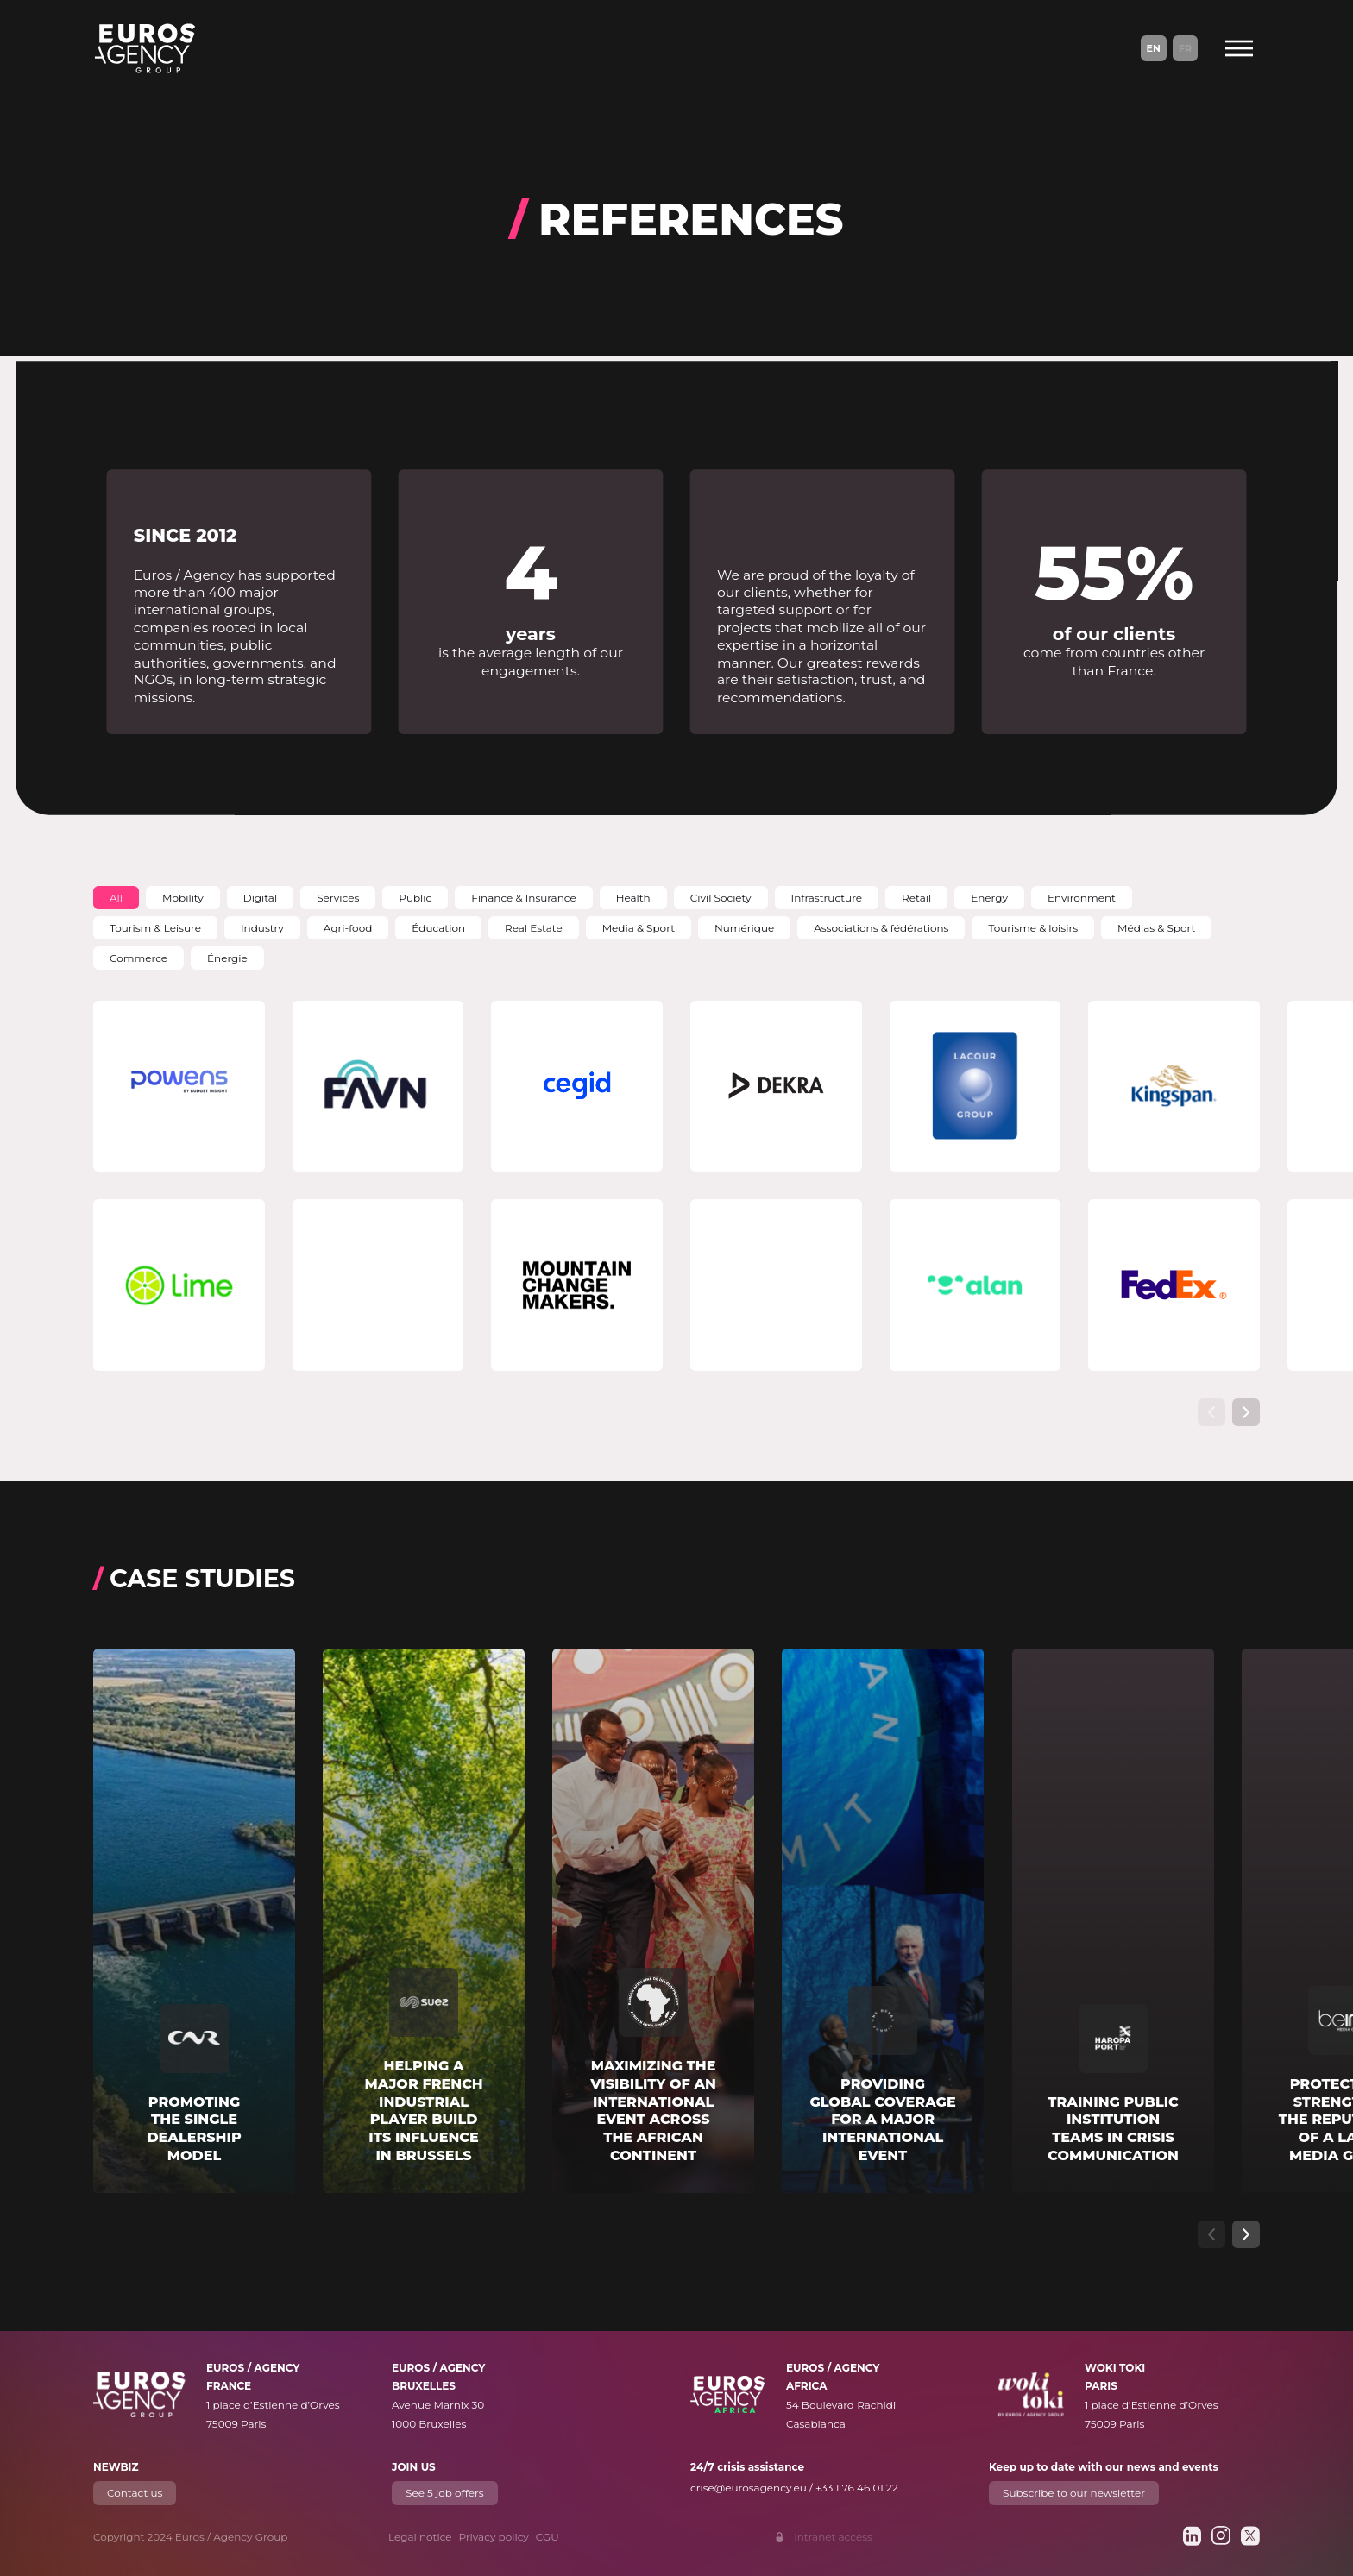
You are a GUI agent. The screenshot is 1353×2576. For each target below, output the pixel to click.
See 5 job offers (445, 2492)
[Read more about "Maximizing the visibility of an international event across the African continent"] (653, 1921)
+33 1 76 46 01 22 (856, 2487)
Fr (1185, 48)
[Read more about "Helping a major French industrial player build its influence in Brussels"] (424, 1921)
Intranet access (833, 2536)
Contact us (134, 2492)
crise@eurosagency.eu (748, 2487)
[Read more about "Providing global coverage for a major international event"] (883, 1921)
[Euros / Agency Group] (145, 48)
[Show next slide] (1246, 1412)
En (1154, 48)
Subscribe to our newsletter (1074, 2492)
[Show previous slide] (1211, 1412)
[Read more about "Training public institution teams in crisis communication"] (1113, 1921)
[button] (116, 897)
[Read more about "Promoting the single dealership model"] (194, 1921)
